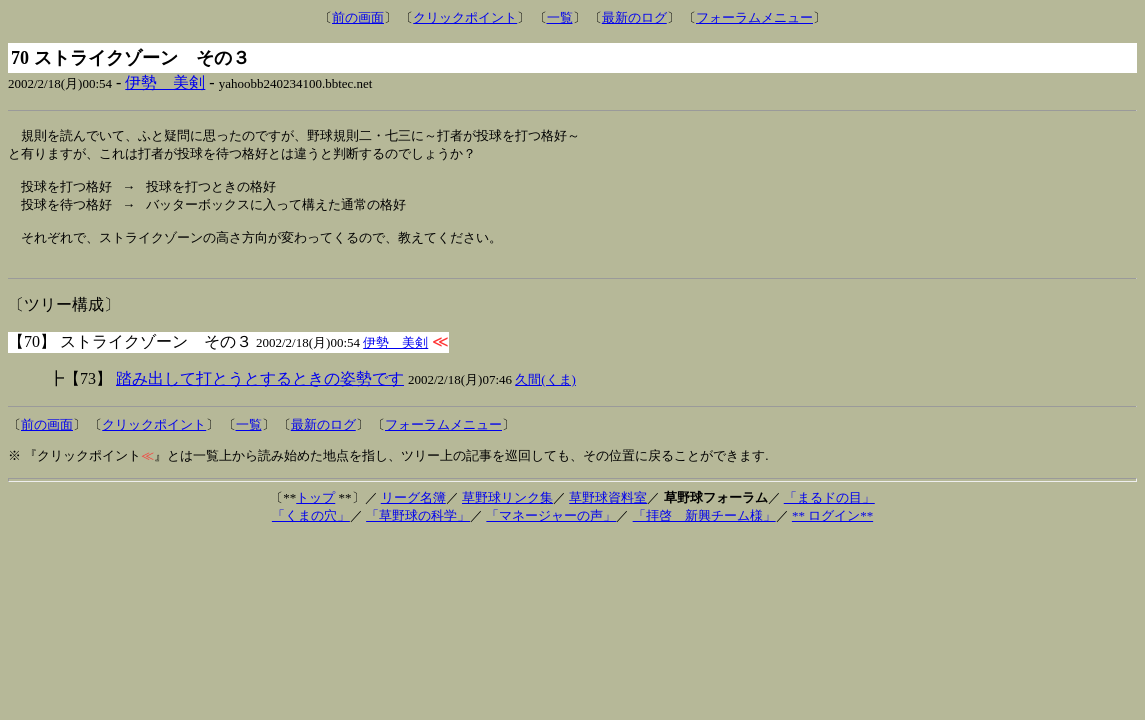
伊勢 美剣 (165, 82)
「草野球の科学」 (418, 529)
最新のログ (634, 17)
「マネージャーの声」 (551, 529)
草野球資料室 (608, 511)
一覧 (560, 17)
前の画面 (358, 17)
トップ (315, 511)
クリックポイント (465, 17)
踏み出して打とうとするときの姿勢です (260, 392)
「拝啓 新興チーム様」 (704, 529)
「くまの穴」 (311, 529)
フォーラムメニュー (754, 17)
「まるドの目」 (829, 511)
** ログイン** (832, 529)
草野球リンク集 (507, 511)
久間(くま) (545, 393)
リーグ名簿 (413, 511)
